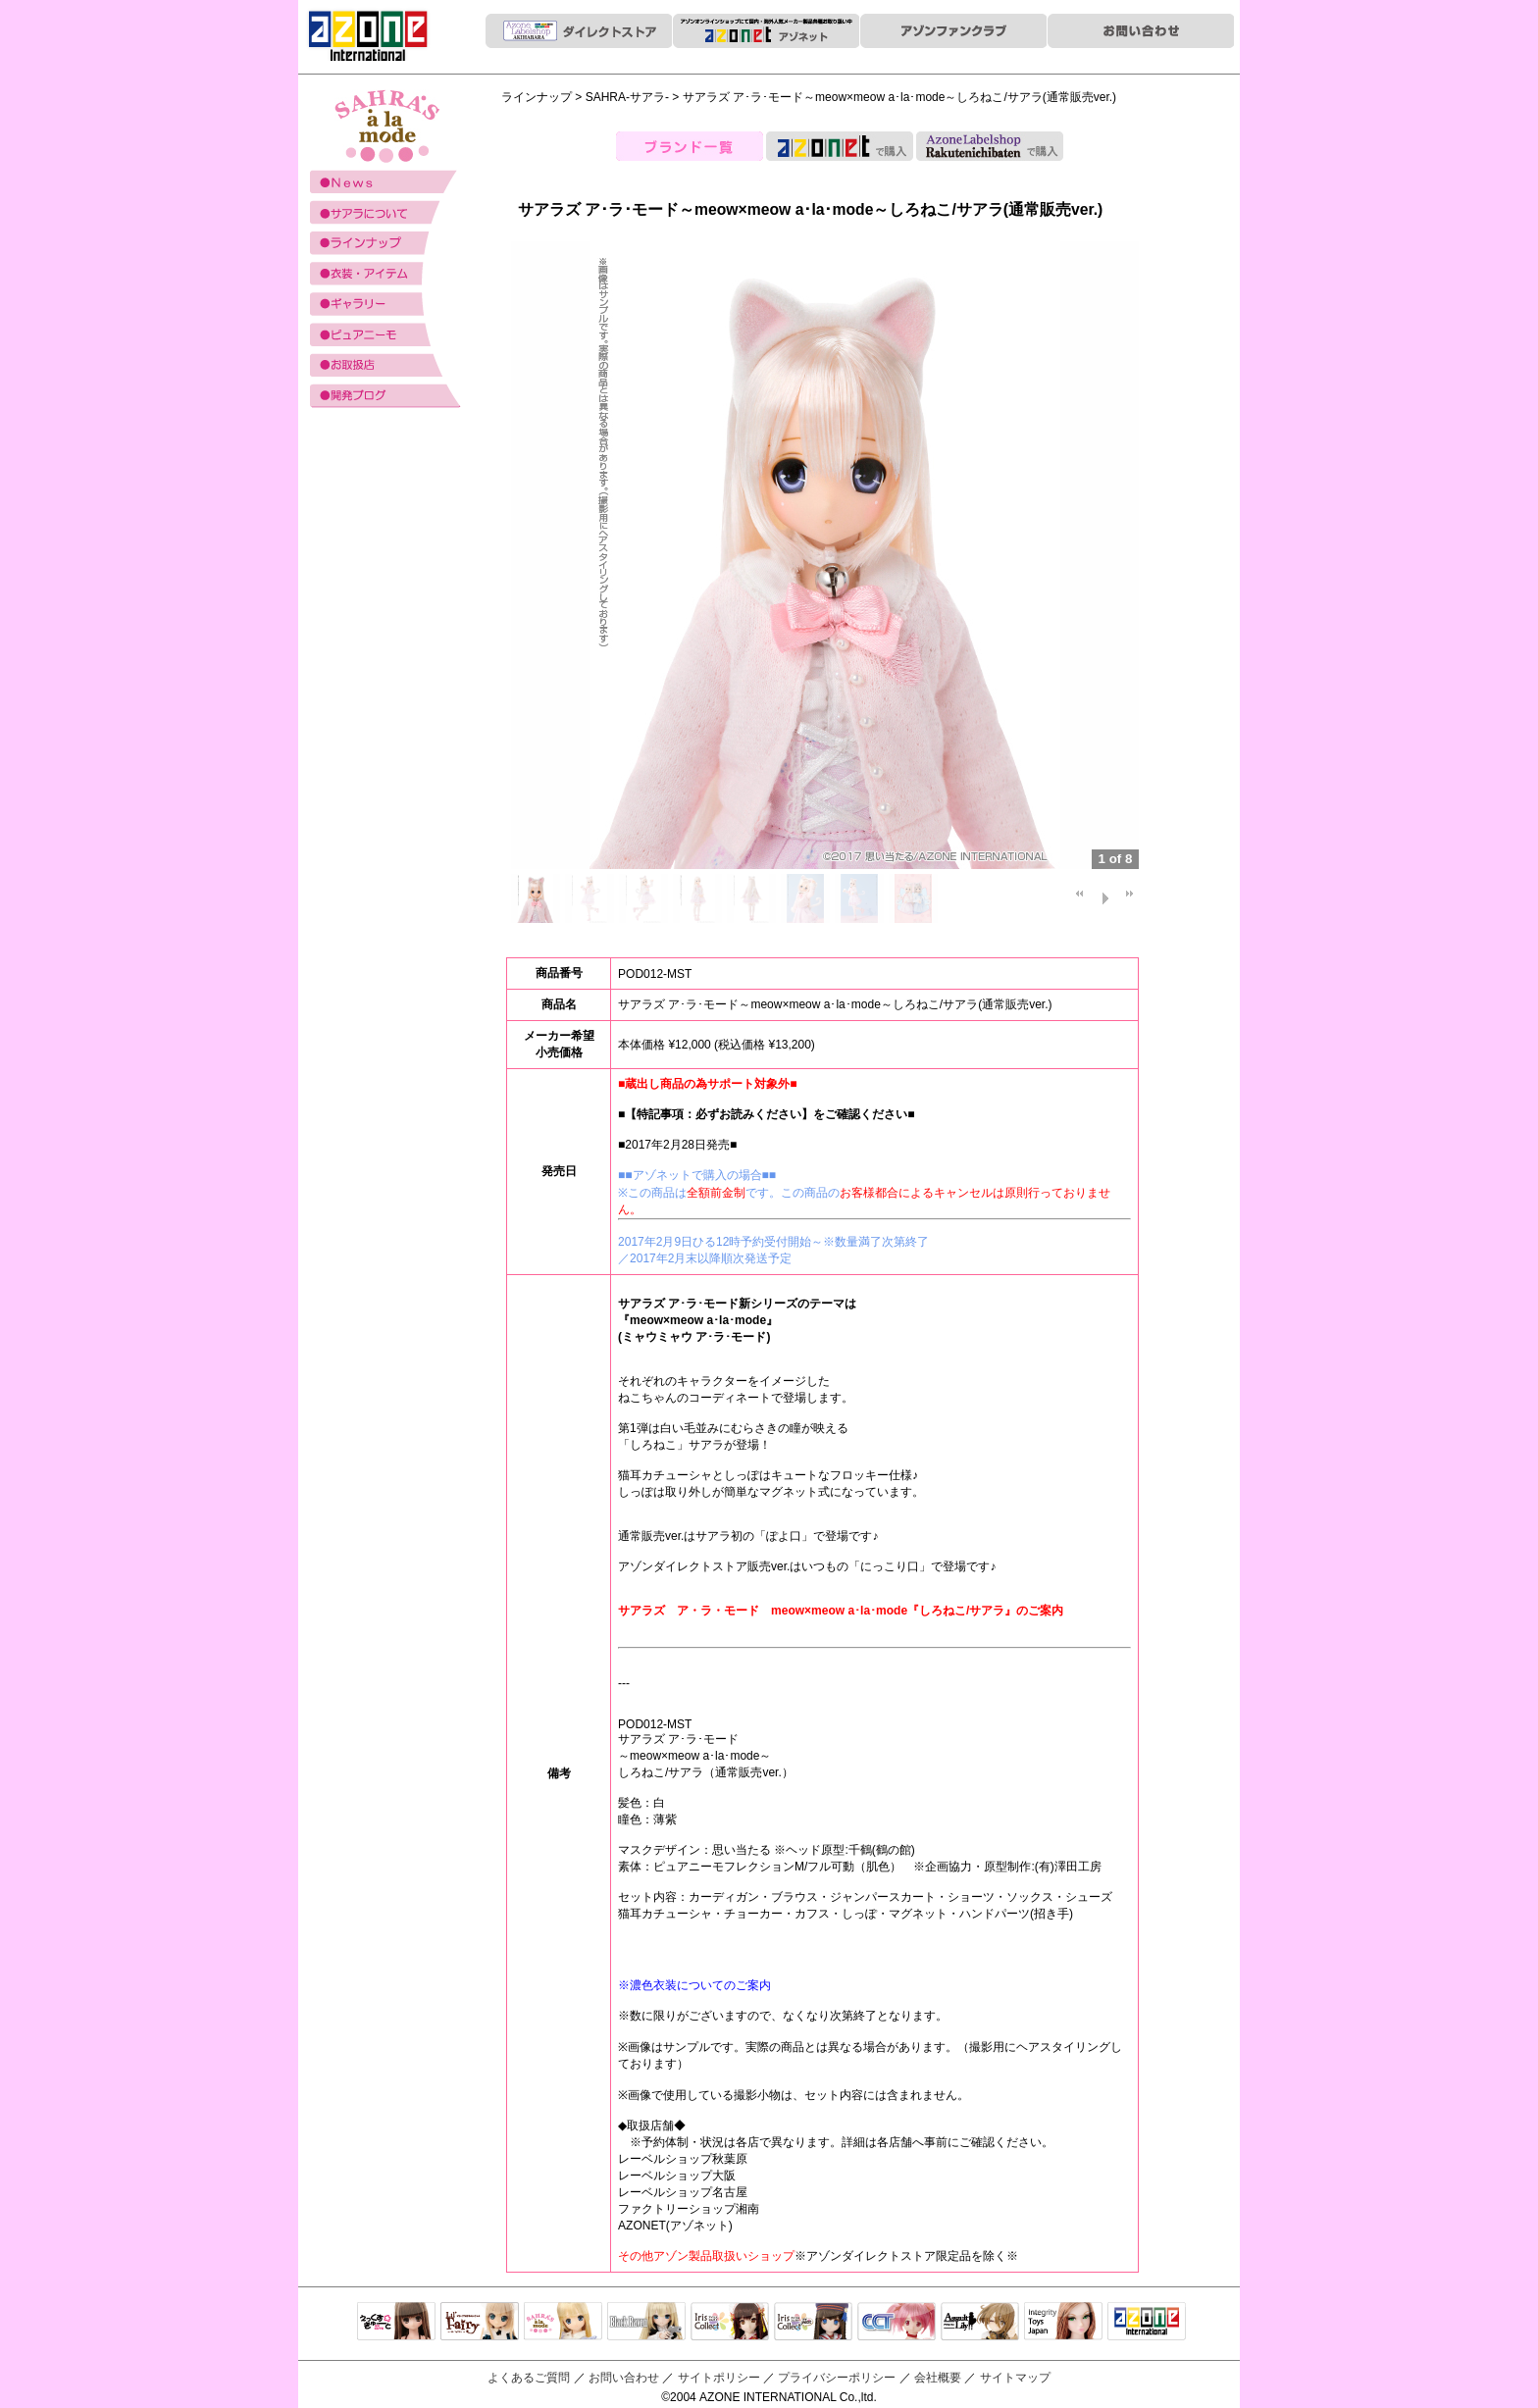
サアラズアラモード (563, 2322)
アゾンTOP (1146, 2322)
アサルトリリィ (980, 2322)
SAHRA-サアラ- (627, 97)
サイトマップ (1015, 2377)
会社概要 (937, 2377)
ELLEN (813, 2322)
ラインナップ (536, 97)
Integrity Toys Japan (1063, 2322)
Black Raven (646, 2322)
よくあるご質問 (528, 2377)
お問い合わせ (624, 2377)
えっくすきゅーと (396, 2322)
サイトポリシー (719, 2377)
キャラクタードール (896, 2322)
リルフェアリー (479, 2322)
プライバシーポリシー (837, 2377)
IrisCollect (730, 2322)
